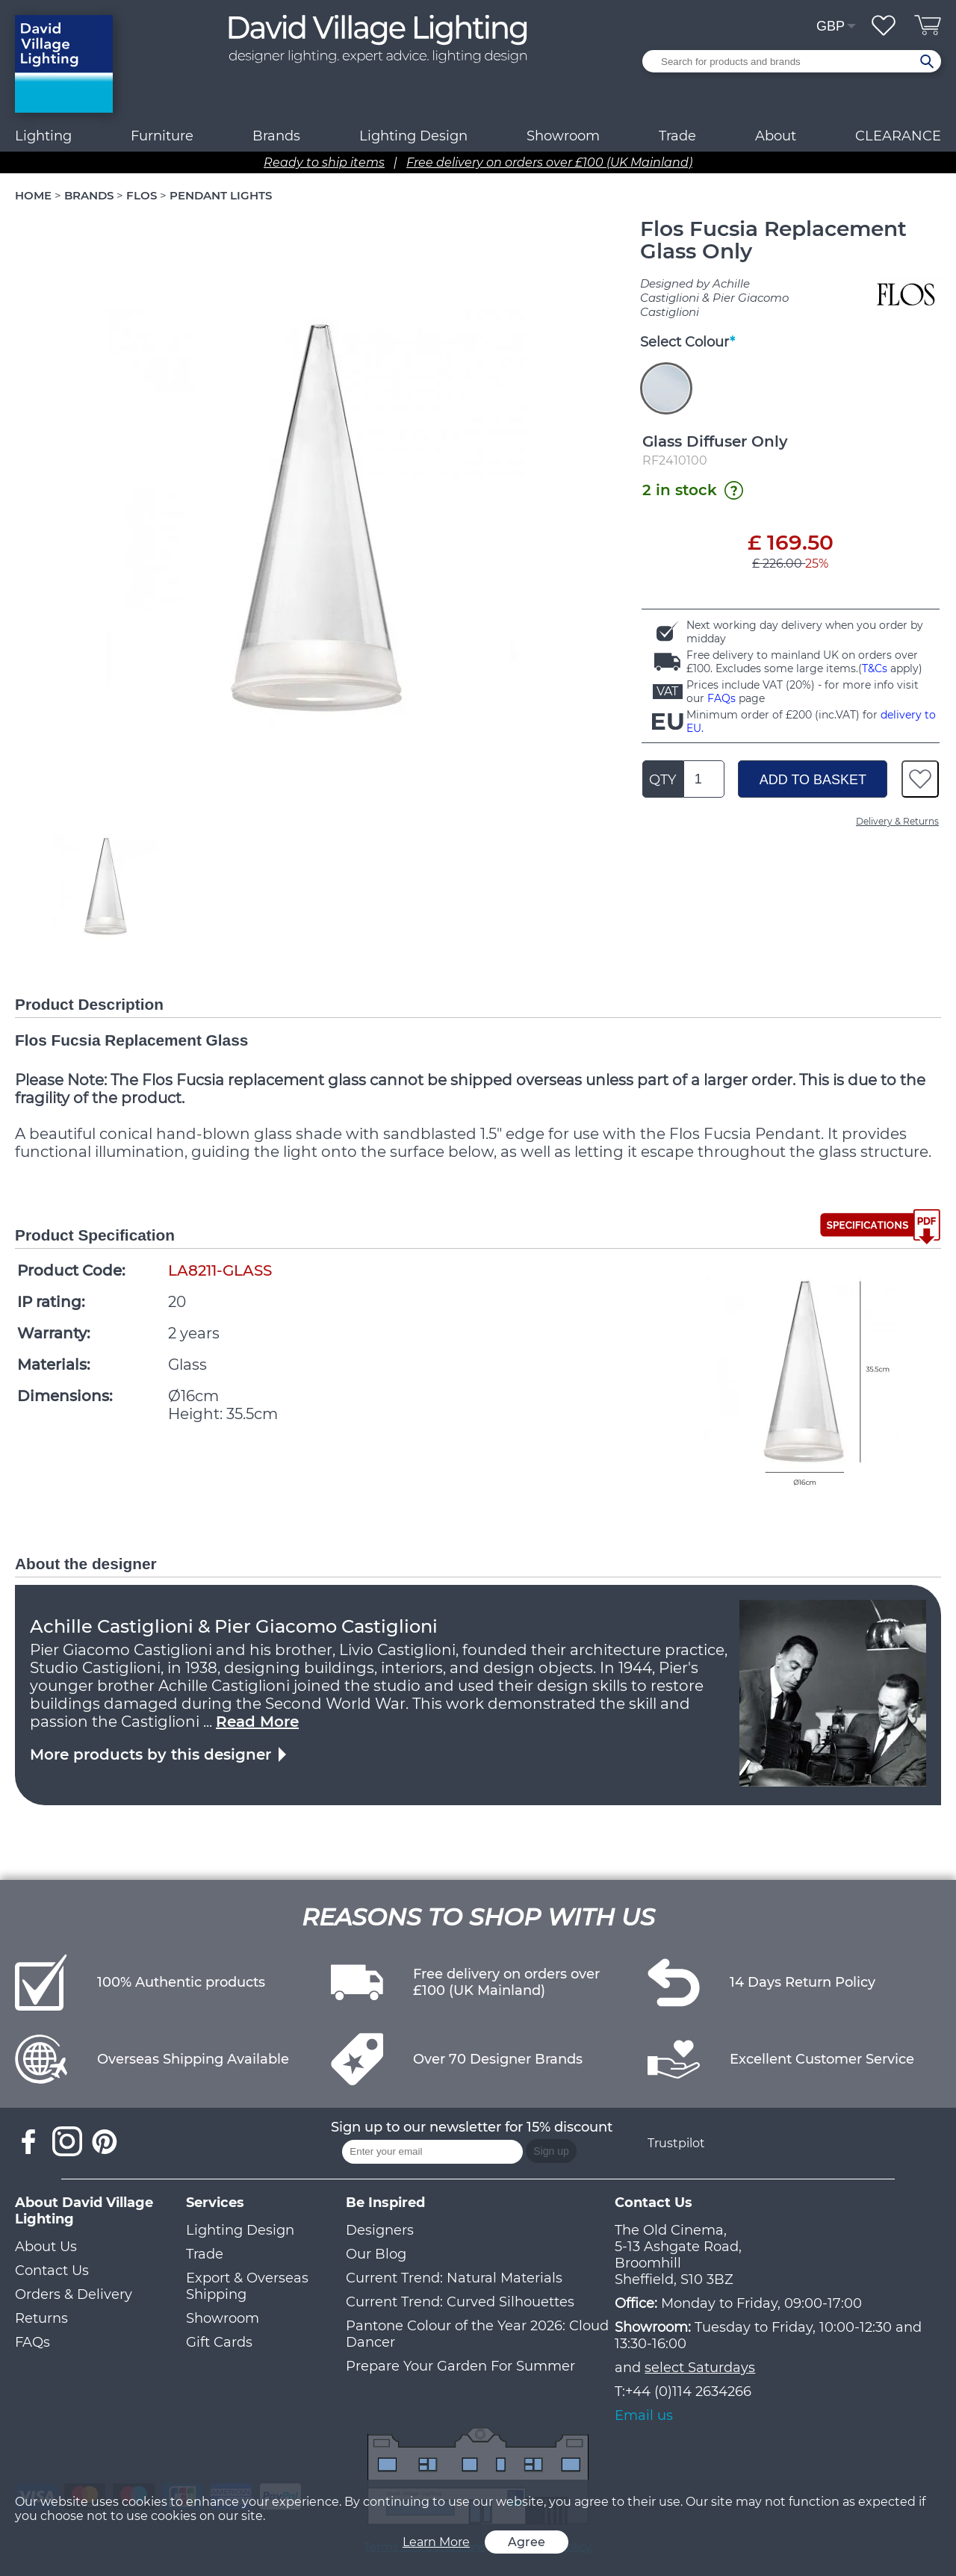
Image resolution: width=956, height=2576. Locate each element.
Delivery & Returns (897, 821)
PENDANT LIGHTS (221, 195)
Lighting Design (240, 2230)
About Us (46, 2246)
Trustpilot (676, 2143)
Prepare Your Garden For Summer (460, 2366)
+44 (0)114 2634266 (688, 2391)
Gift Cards (219, 2342)
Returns (41, 2318)
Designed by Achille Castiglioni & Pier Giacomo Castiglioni (714, 297)
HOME (33, 195)
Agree (526, 2542)
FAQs (721, 698)
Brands (276, 136)
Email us (644, 2415)
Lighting (43, 136)
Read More (257, 1722)
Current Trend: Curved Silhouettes (460, 2302)
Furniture (162, 136)
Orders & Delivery (73, 2294)
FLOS (141, 195)
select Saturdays (700, 2367)
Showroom (563, 136)
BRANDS (89, 195)
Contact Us (52, 2270)
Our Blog (376, 2254)
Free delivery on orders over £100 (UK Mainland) (549, 162)
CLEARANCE (898, 136)
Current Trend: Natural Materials (454, 2278)
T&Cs (874, 668)
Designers (380, 2230)
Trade (204, 2254)
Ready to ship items (324, 162)
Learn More (436, 2542)
